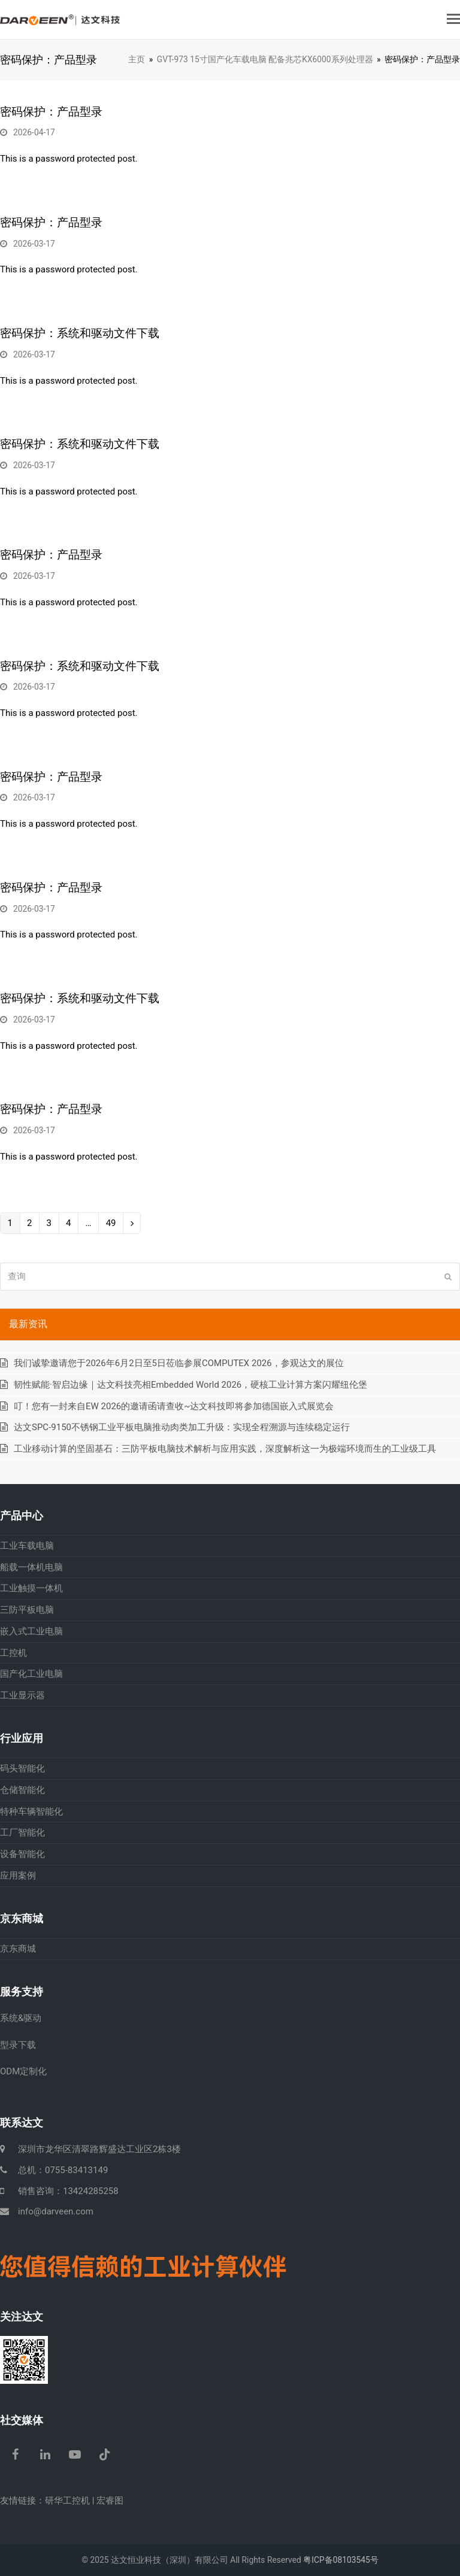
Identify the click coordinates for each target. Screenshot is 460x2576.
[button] (453, 19)
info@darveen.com (55, 2211)
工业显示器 (22, 1695)
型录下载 (18, 2045)
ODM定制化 (23, 2071)
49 (110, 1225)
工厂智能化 (22, 1832)
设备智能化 (22, 1854)
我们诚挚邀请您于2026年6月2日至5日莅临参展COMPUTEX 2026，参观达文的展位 (179, 1363)
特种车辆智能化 (31, 1811)
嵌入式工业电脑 (31, 1631)
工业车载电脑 (27, 1545)
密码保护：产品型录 (51, 112)
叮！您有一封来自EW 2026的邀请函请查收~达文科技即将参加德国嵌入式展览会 (174, 1406)
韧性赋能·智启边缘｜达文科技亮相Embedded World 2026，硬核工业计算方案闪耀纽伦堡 (190, 1384)
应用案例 (18, 1875)
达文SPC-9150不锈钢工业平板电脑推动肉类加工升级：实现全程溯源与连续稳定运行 (182, 1427)
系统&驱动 (20, 2018)
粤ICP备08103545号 (341, 2560)
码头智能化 (22, 1768)
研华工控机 (67, 2500)
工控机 (13, 1652)
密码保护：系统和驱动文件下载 (79, 333)
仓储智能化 (22, 1790)
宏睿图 (109, 2500)
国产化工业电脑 (31, 1673)
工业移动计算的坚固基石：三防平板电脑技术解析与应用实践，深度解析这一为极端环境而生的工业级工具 (225, 1448)
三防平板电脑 (27, 1609)
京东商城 (18, 1948)
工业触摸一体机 (31, 1588)
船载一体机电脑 (31, 1567)
